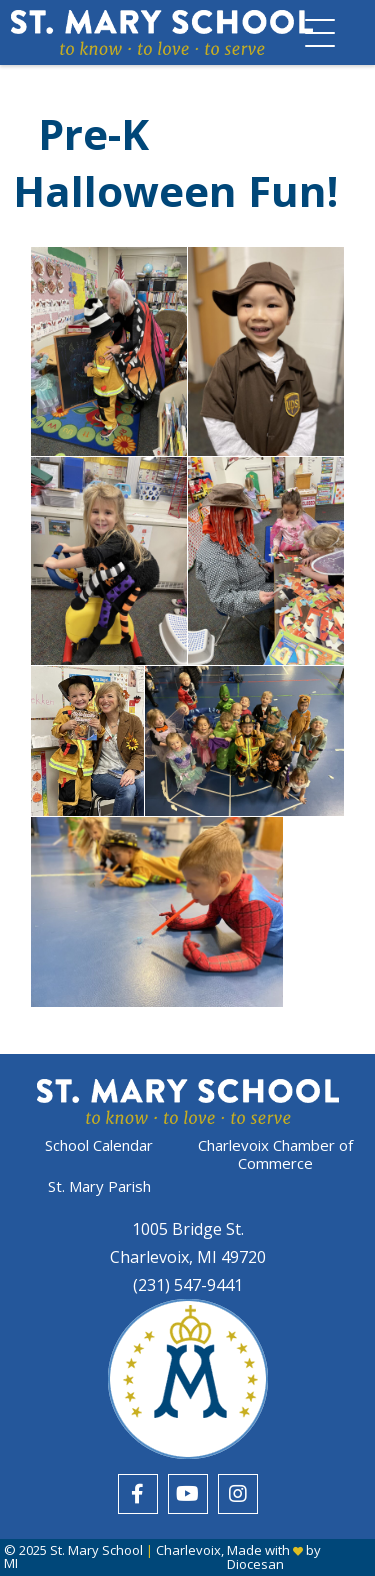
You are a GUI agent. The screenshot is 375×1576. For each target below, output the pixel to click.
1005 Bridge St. (188, 1229)
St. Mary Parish (99, 1186)
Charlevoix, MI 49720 (188, 1257)
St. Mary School (96, 1550)
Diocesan (255, 1564)
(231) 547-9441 (188, 1285)
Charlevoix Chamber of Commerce (275, 1154)
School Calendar (99, 1145)
